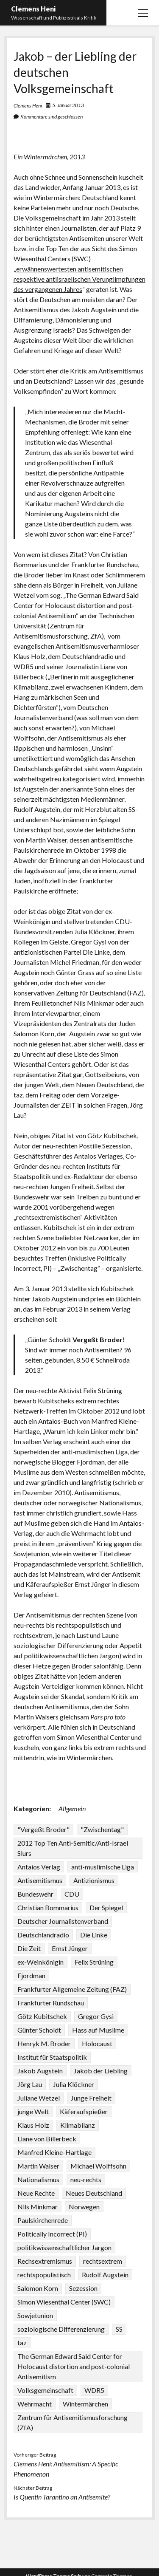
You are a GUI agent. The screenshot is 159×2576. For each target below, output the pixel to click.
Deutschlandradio (43, 1935)
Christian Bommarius (47, 1907)
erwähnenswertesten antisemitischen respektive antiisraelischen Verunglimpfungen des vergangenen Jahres (79, 279)
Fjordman (31, 1975)
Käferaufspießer (84, 2111)
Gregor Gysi (96, 2016)
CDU (71, 1894)
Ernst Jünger (70, 1948)
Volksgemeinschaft (45, 2390)
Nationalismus (38, 2179)
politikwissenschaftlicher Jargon (64, 2247)
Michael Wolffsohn (98, 2166)
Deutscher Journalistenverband (62, 1921)
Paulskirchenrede (42, 2220)
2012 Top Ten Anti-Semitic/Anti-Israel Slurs (72, 1848)
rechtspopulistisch (44, 2275)
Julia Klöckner (73, 2084)
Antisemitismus (39, 1880)
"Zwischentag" (102, 1829)
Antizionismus (93, 1880)
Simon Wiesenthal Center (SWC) (64, 2302)
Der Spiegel (106, 1907)
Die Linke (93, 1935)
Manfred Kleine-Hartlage (54, 2152)
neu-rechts (85, 2179)
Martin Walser (38, 2166)
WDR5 (94, 2390)
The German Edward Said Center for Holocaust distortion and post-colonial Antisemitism (73, 2366)
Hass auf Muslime (98, 2030)
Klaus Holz (33, 2125)
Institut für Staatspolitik (52, 2057)
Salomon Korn (37, 2288)
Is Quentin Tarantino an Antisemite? (62, 2497)
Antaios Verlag (38, 1867)
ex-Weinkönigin (40, 1962)
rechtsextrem (102, 2261)
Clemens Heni (33, 9)
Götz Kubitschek (42, 2016)
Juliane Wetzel (38, 2098)
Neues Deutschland (94, 2193)
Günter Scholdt (39, 2030)
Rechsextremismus (44, 2261)
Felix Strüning (94, 1962)
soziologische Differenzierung (61, 2329)
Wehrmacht (34, 2404)
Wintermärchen (85, 2404)
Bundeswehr (35, 1894)
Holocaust (97, 2043)
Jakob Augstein (40, 2071)
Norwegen (84, 2207)
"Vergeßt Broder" (43, 1829)
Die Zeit (29, 1948)
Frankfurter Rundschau (50, 2003)
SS (119, 2329)
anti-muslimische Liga (102, 1867)
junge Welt (33, 2111)
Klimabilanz (77, 2125)
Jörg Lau (29, 2084)
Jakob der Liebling (101, 2071)
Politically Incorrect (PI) (52, 2234)
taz (22, 2342)
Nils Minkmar (37, 2207)
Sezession (83, 2288)
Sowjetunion (35, 2315)
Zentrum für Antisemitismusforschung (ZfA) (72, 2422)
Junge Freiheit (91, 2098)
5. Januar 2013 (68, 105)
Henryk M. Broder (44, 2043)
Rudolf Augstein (105, 2275)
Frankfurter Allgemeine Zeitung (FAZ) (72, 1989)
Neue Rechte (36, 2193)
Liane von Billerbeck (46, 2139)
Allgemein (72, 1808)
